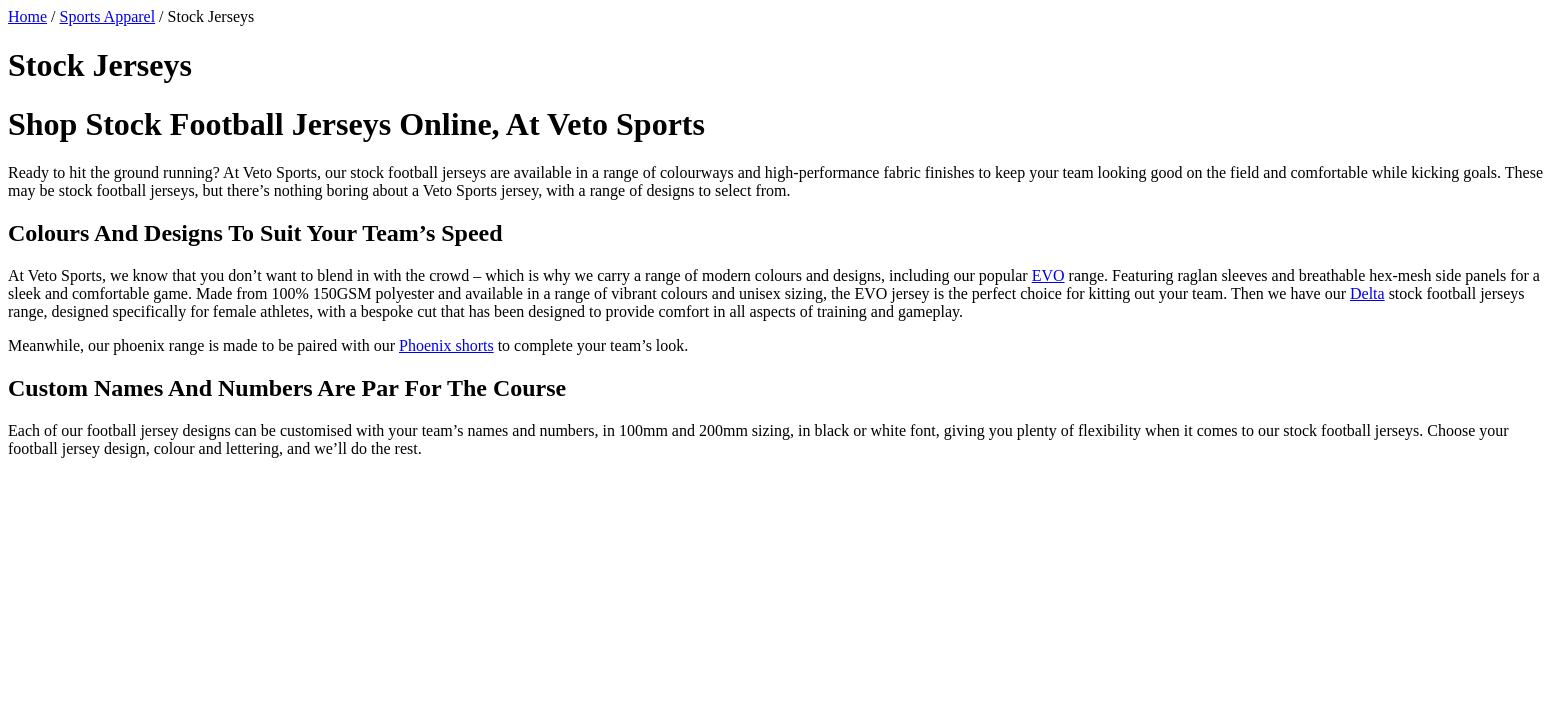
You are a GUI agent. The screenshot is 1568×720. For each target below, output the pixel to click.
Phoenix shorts (446, 345)
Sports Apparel (108, 16)
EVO (1048, 275)
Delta (1367, 293)
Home (27, 16)
